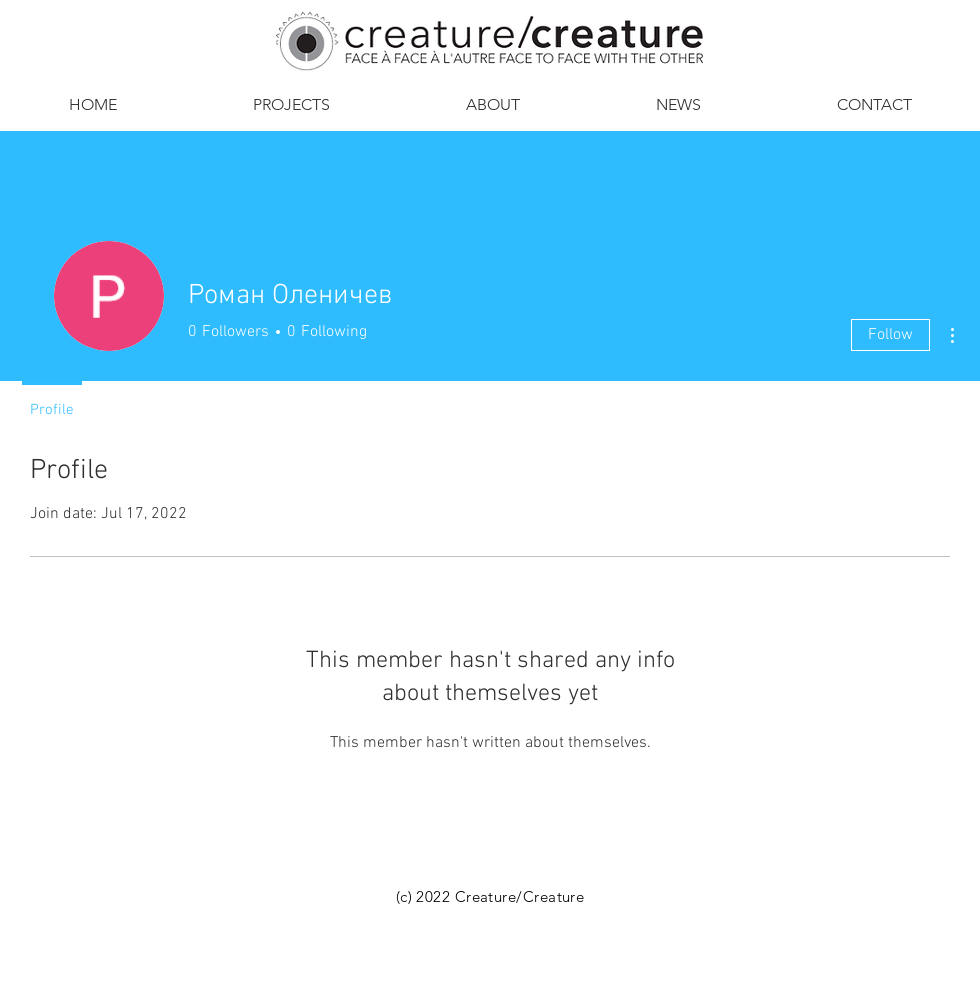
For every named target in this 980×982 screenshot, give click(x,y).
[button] (493, 105)
